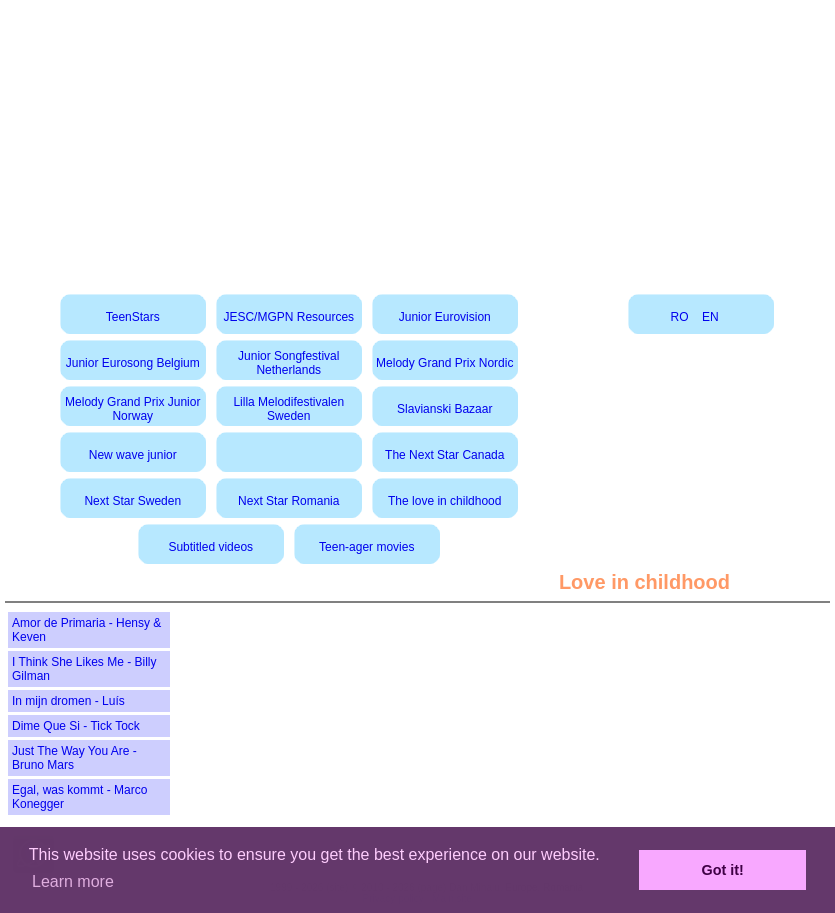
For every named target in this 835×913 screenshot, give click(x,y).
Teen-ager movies (366, 547)
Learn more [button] (73, 881)
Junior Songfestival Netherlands (288, 363)
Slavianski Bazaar (444, 409)
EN (710, 317)
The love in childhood (444, 501)
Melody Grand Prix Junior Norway (132, 409)
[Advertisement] (418, 140)
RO (680, 317)
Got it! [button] (723, 870)
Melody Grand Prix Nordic (444, 363)
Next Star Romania (288, 501)
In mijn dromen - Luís (68, 701)
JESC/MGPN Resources (288, 317)
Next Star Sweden (132, 501)
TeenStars (133, 317)
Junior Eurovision (445, 317)
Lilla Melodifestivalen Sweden (288, 409)
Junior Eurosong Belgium (133, 363)
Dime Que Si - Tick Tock (76, 726)
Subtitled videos (210, 547)
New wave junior (133, 455)
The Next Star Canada (444, 455)
